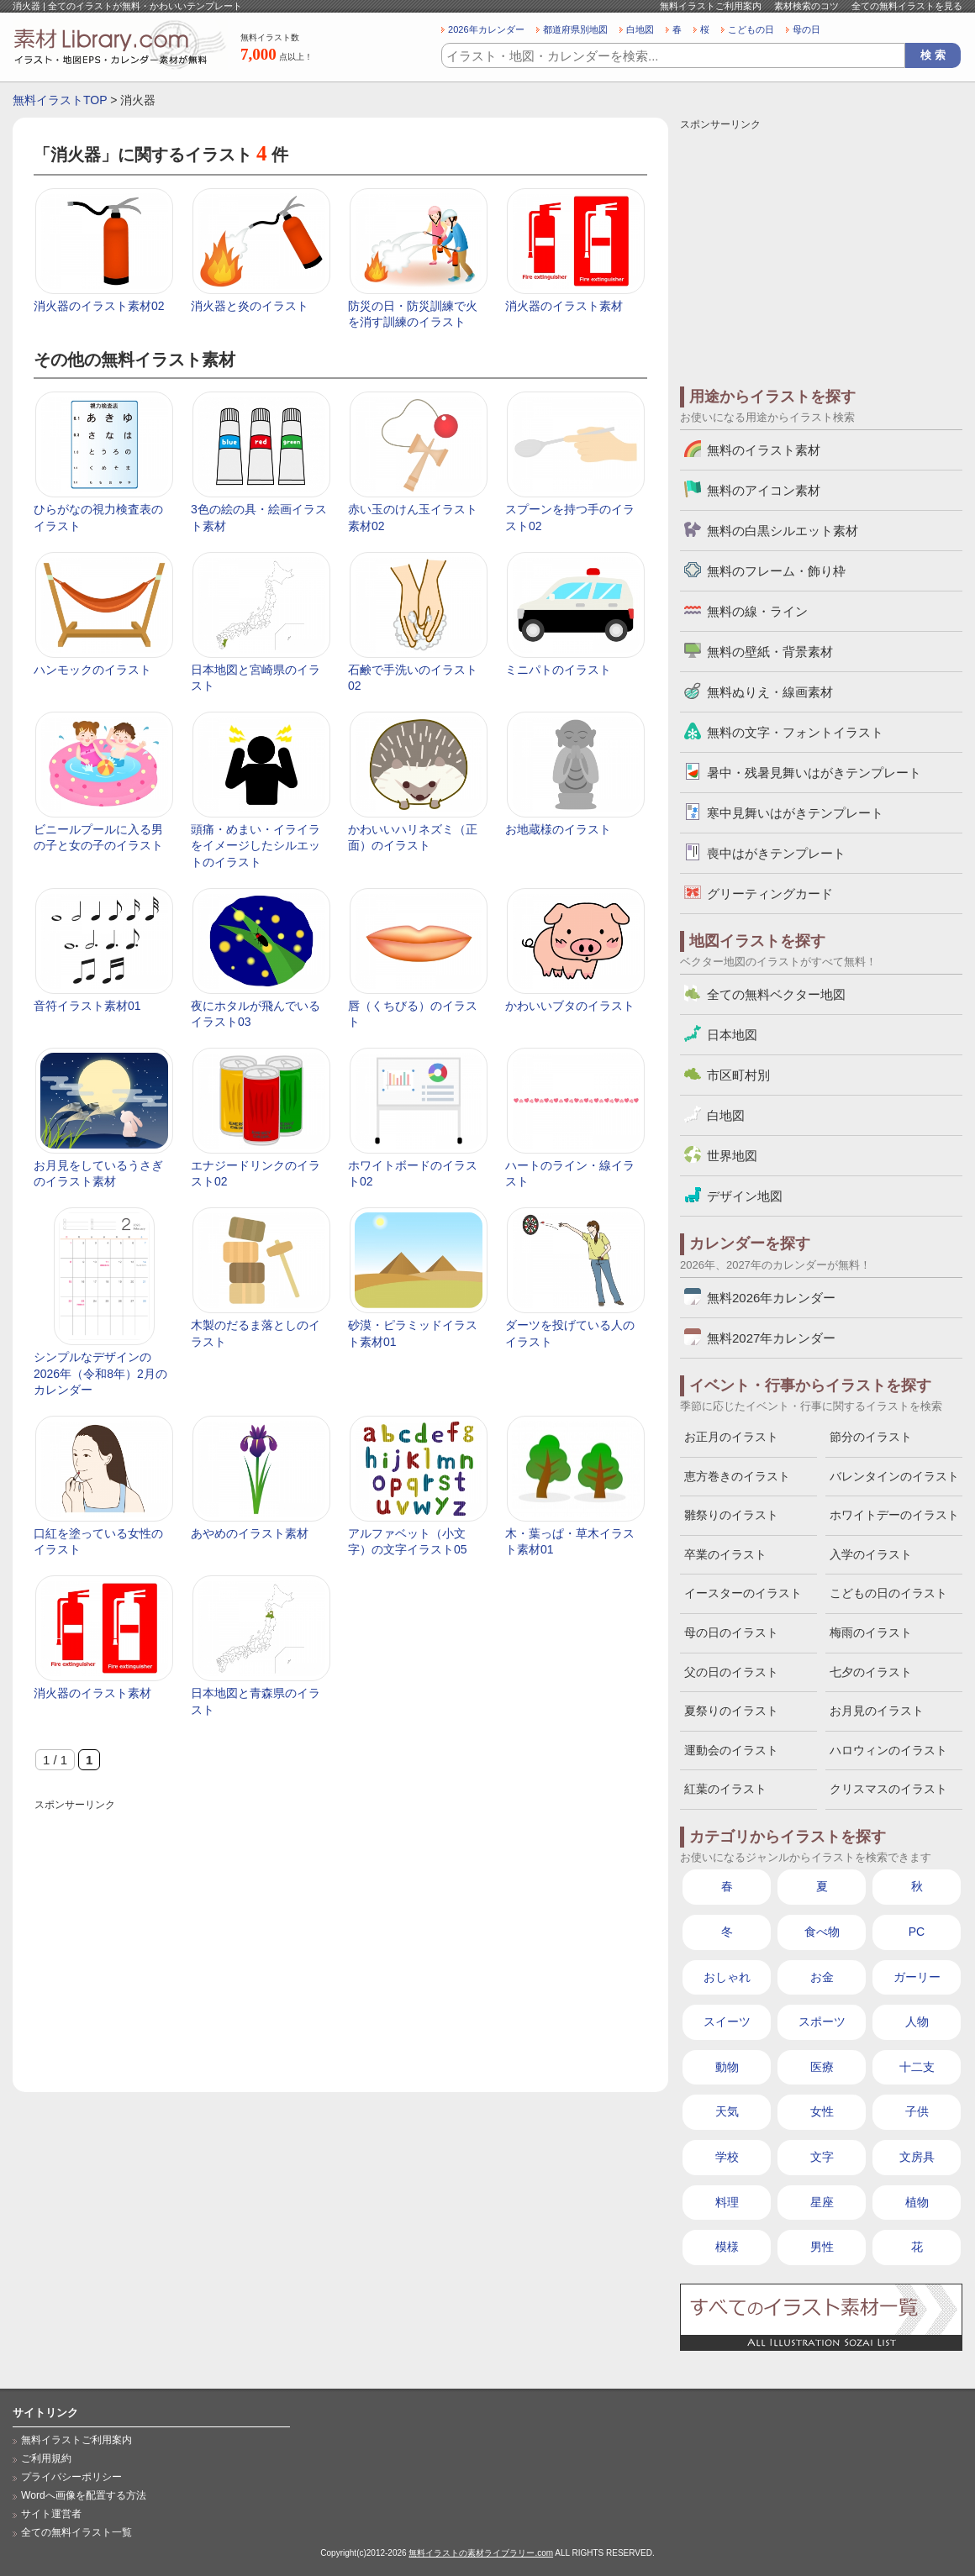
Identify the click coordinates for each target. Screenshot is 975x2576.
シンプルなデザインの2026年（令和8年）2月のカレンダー (100, 1373)
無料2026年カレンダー (771, 1298)
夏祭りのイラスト (731, 1710)
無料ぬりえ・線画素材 (770, 692)
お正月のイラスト (731, 1436)
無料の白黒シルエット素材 (782, 530)
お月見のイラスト (877, 1710)
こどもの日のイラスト (888, 1593)
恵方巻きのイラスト (737, 1476)
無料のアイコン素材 (763, 490)
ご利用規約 (46, 2458)
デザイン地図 (745, 1196)
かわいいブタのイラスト (570, 1005)
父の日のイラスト (731, 1672)
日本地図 (732, 1035)
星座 (822, 2202)
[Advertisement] (340, 1932)
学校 (727, 2156)
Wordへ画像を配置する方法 (83, 2495)
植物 (917, 2202)
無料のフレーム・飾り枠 (776, 571)
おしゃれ (727, 1977)
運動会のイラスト (731, 1750)
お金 (822, 1977)
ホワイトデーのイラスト (894, 1515)
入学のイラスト (871, 1554)
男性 (822, 2246)
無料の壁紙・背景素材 (770, 651)
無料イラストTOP (60, 100)
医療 (822, 2067)
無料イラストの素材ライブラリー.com (480, 2553)
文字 (822, 2156)
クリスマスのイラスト (888, 1788)
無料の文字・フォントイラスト (795, 732)
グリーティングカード (770, 893)
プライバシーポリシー (71, 2477)
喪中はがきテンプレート (776, 853)
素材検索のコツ (806, 6)
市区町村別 (738, 1075)
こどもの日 (751, 29)
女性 (822, 2111)
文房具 (917, 2156)
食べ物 (822, 1931)
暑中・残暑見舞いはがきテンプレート (814, 772)
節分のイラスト (871, 1436)
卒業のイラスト (725, 1554)
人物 (917, 2021)
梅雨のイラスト (871, 1632)
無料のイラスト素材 (763, 450)
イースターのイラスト (743, 1593)
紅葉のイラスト (725, 1788)
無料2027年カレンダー (771, 1338)
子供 (917, 2111)
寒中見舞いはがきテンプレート (795, 813)
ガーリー (917, 1977)
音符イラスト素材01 (87, 1005)
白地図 (640, 29)
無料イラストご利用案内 (711, 6)
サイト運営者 (51, 2514)
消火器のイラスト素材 (564, 306)
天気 (727, 2111)
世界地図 (732, 1156)
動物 (727, 2067)
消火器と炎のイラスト (249, 306)
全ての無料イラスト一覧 (76, 2532)
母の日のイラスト (731, 1632)
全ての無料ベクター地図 (776, 994)
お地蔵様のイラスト (558, 829)
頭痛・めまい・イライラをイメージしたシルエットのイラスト (255, 846)
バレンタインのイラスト (894, 1476)
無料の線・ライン (757, 611)
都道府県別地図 (575, 29)
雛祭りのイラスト (731, 1515)
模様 (727, 2246)
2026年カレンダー (486, 29)
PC (917, 1931)
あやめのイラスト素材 (249, 1533)
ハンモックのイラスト (92, 669)
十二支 (917, 2067)
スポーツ (822, 2021)
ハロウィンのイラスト (888, 1750)
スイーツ (727, 2021)
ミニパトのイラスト (558, 669)
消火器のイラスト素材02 (99, 306)
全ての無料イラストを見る (906, 6)
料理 (727, 2202)
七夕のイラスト (871, 1672)
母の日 (806, 29)
